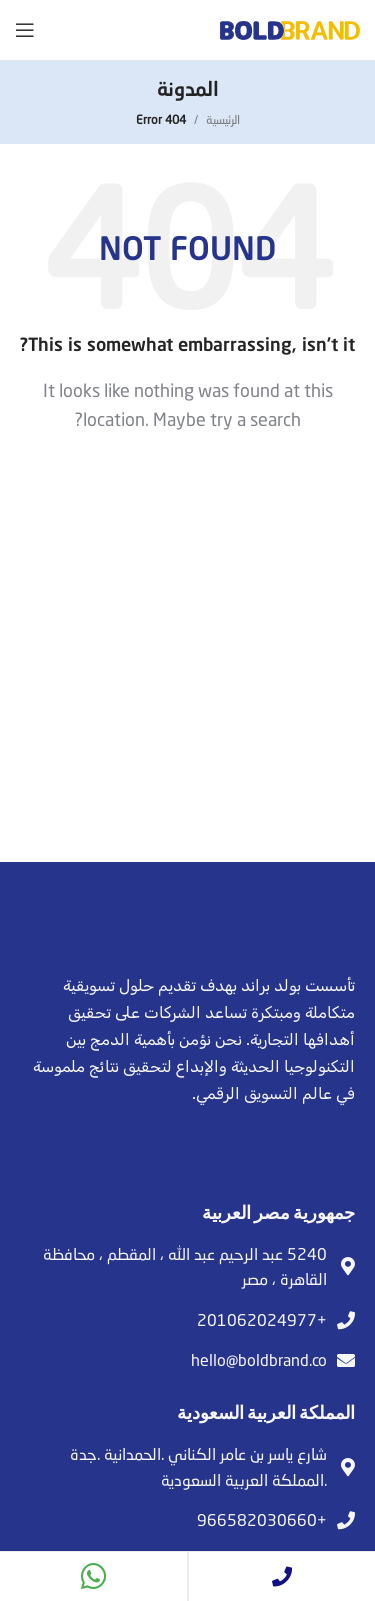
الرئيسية (223, 119)
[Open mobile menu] (25, 30)
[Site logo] (290, 27)
